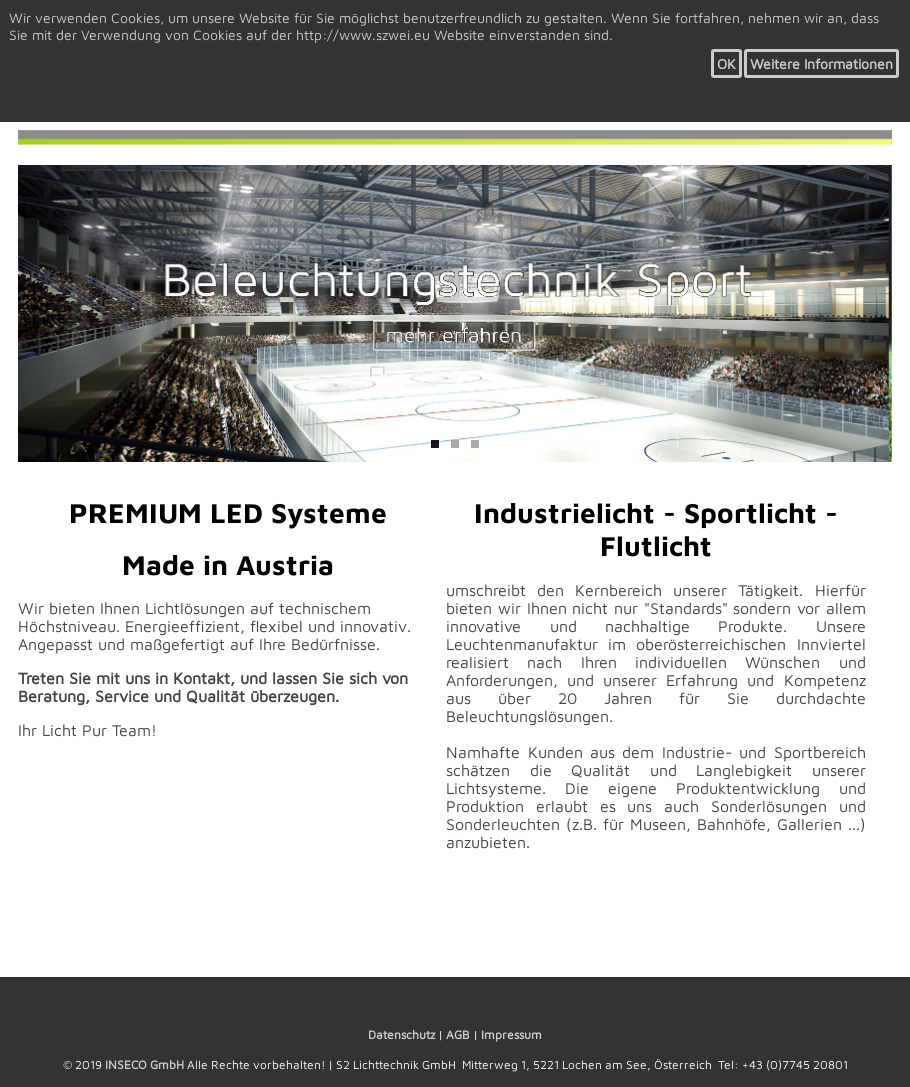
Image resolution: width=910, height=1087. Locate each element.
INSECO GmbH (144, 1064)
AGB (458, 1034)
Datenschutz (401, 1034)
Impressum (511, 1034)
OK (726, 63)
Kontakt (201, 678)
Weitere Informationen (821, 63)
